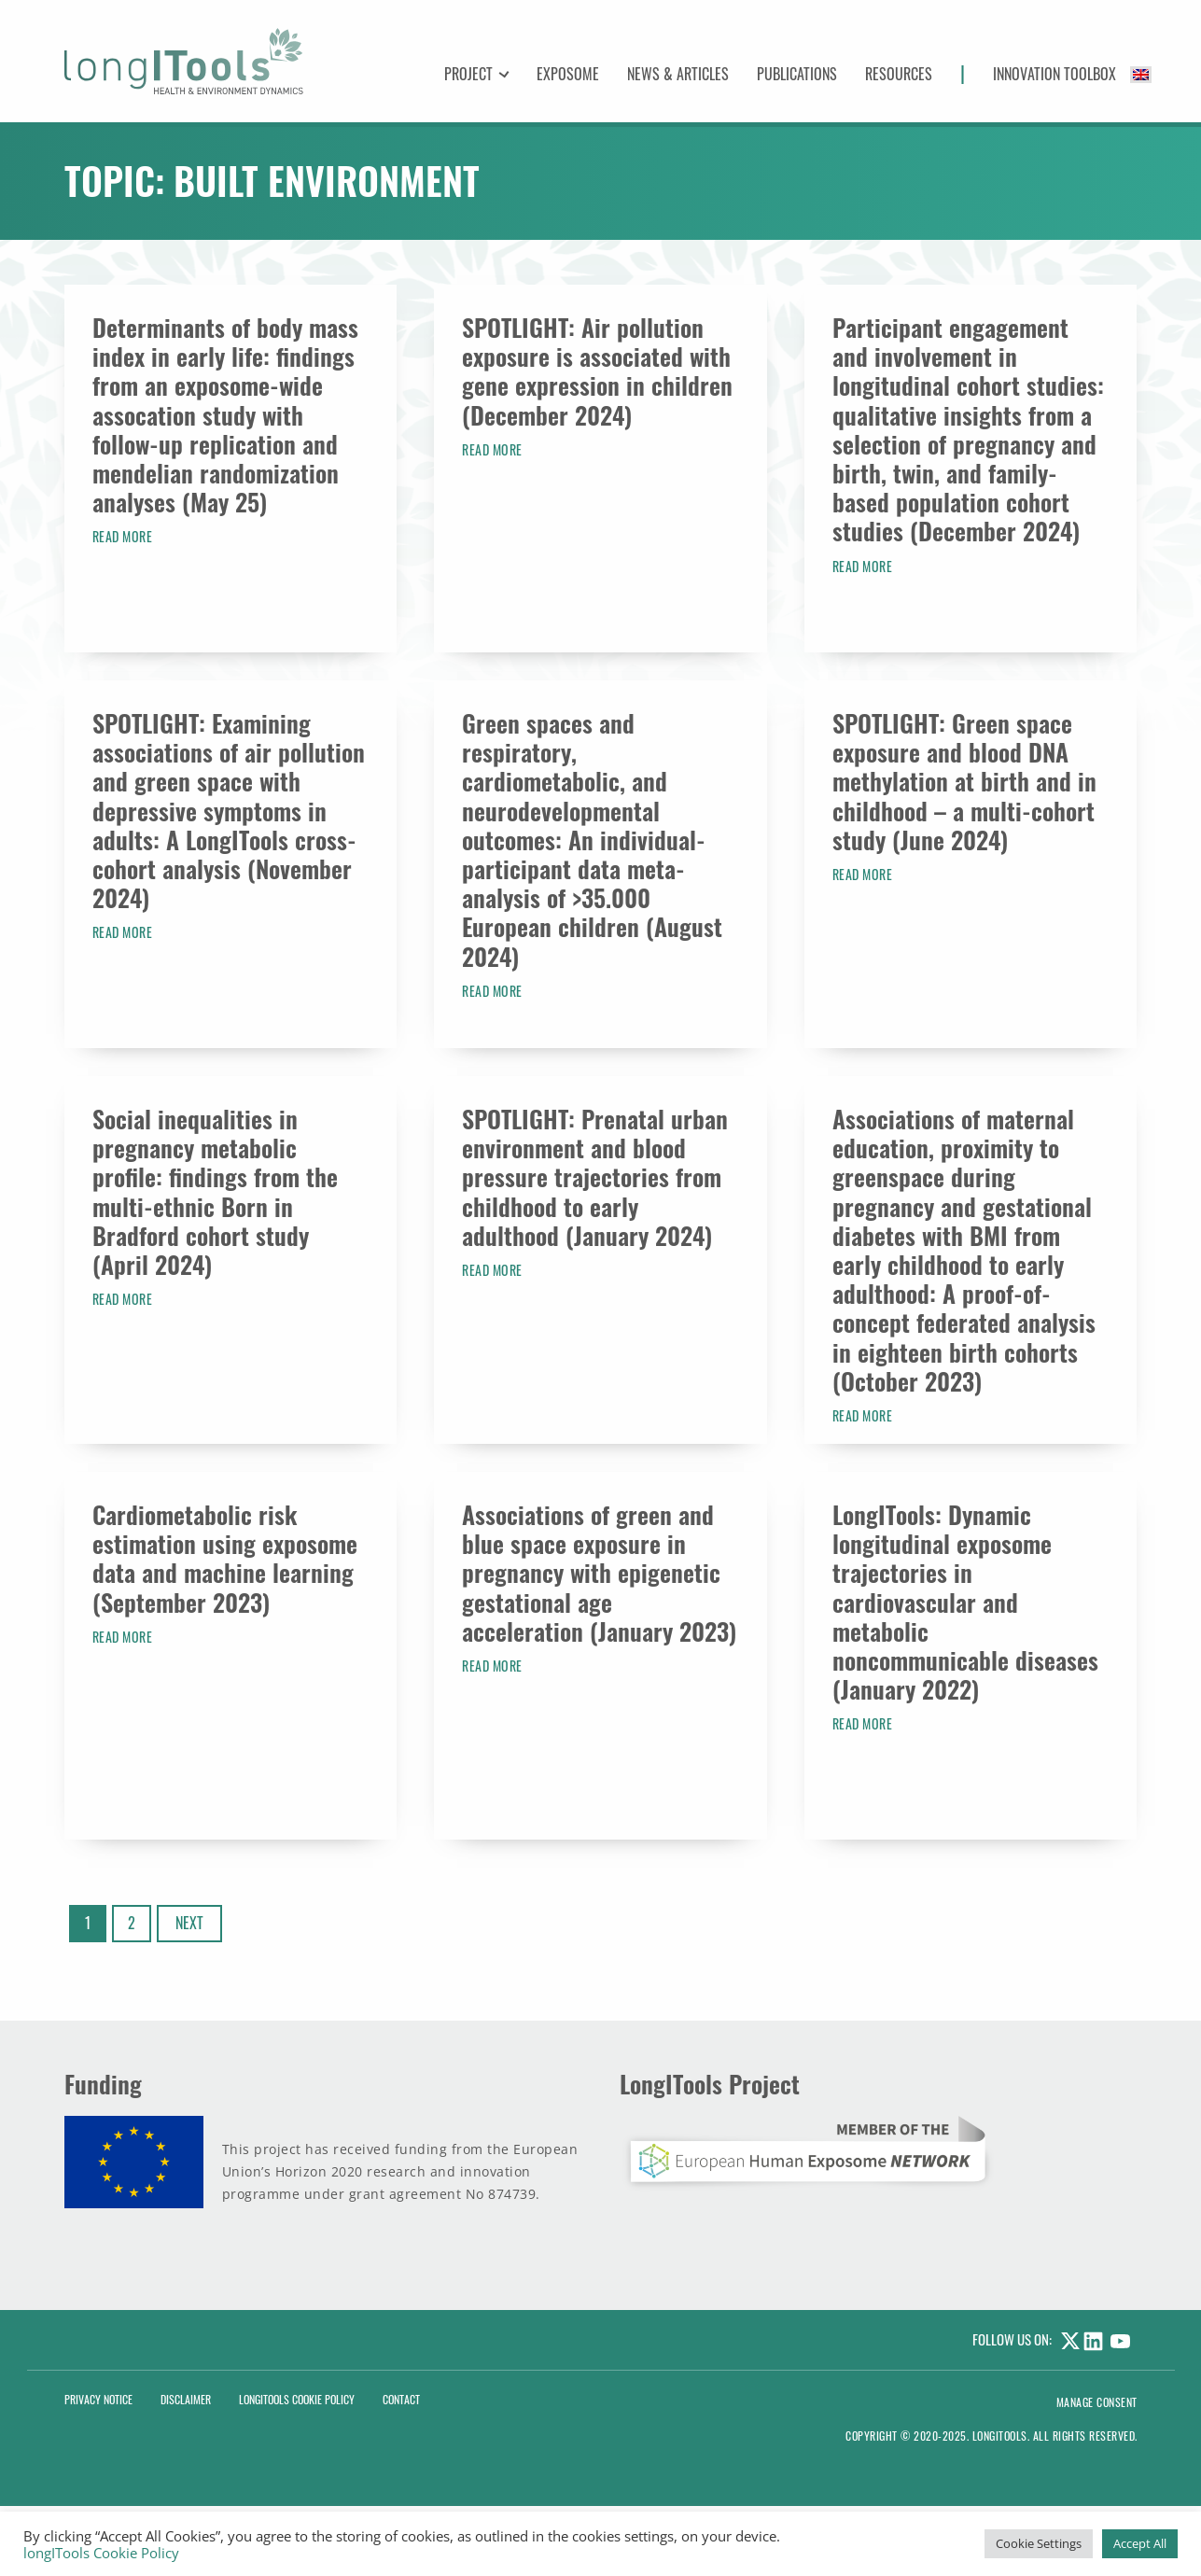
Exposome (568, 74)
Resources (898, 74)
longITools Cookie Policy (101, 2552)
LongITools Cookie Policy (297, 2399)
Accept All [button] (1139, 2543)
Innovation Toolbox (1054, 74)
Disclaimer (186, 2399)
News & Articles (678, 74)
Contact (401, 2399)
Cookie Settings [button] (1039, 2543)
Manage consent (1097, 2402)
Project (469, 74)
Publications (797, 74)
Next (189, 1922)
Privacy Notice (98, 2399)
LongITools (999, 2435)
